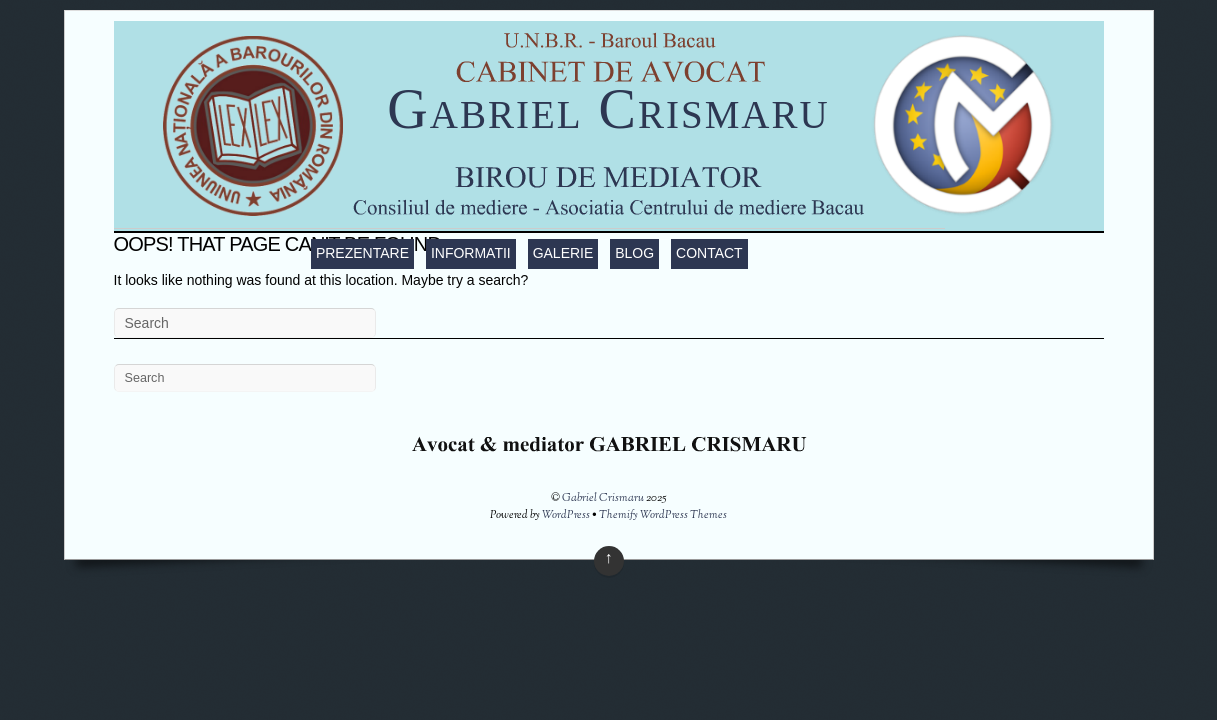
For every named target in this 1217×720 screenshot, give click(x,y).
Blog (634, 253)
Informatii (471, 253)
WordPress (566, 515)
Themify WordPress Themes (663, 515)
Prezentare (362, 253)
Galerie (563, 253)
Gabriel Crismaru (608, 109)
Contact (709, 253)
